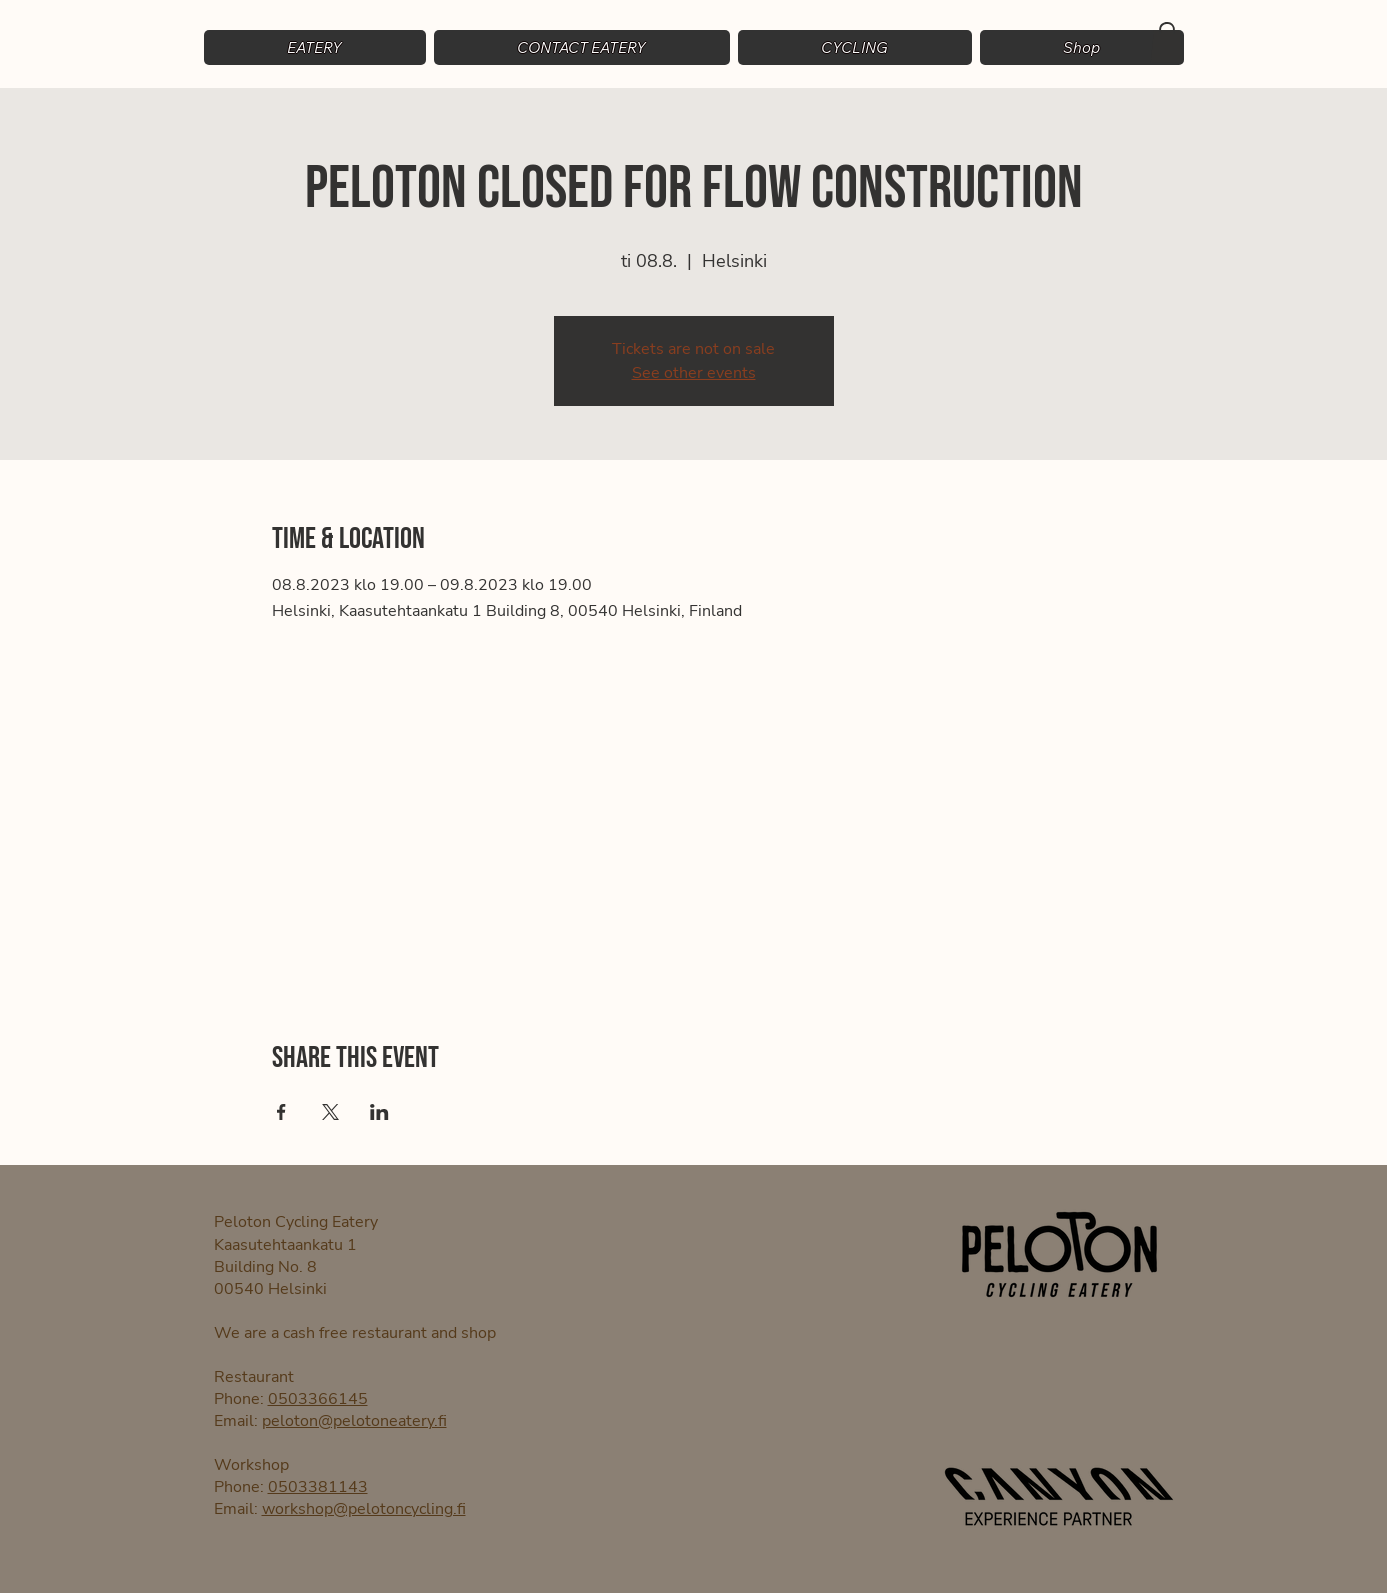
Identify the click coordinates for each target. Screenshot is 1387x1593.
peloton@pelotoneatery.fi (354, 1421)
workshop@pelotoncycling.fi (364, 1509)
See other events (694, 373)
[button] (855, 47)
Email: (238, 1421)
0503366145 (318, 1399)
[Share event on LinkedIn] (379, 1112)
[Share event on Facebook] (281, 1112)
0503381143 (318, 1487)
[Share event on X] (330, 1112)
